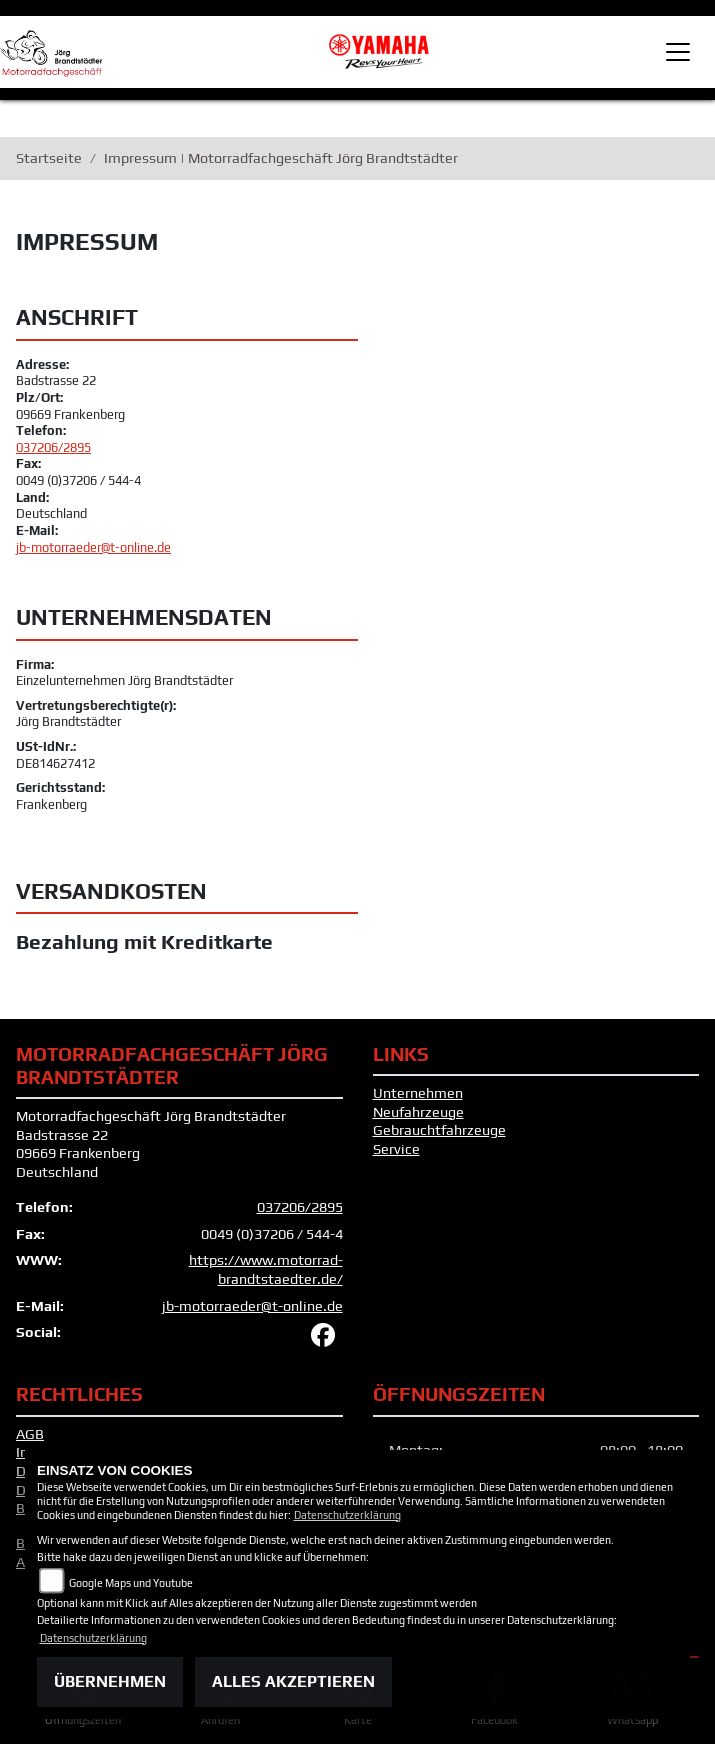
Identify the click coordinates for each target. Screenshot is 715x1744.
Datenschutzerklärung (347, 1515)
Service (396, 1149)
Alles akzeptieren (293, 1681)
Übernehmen (110, 1681)
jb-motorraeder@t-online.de (93, 547)
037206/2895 (53, 447)
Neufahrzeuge (418, 1112)
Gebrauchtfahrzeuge (439, 1130)
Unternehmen (418, 1093)
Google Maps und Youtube (131, 1583)
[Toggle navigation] (678, 52)
